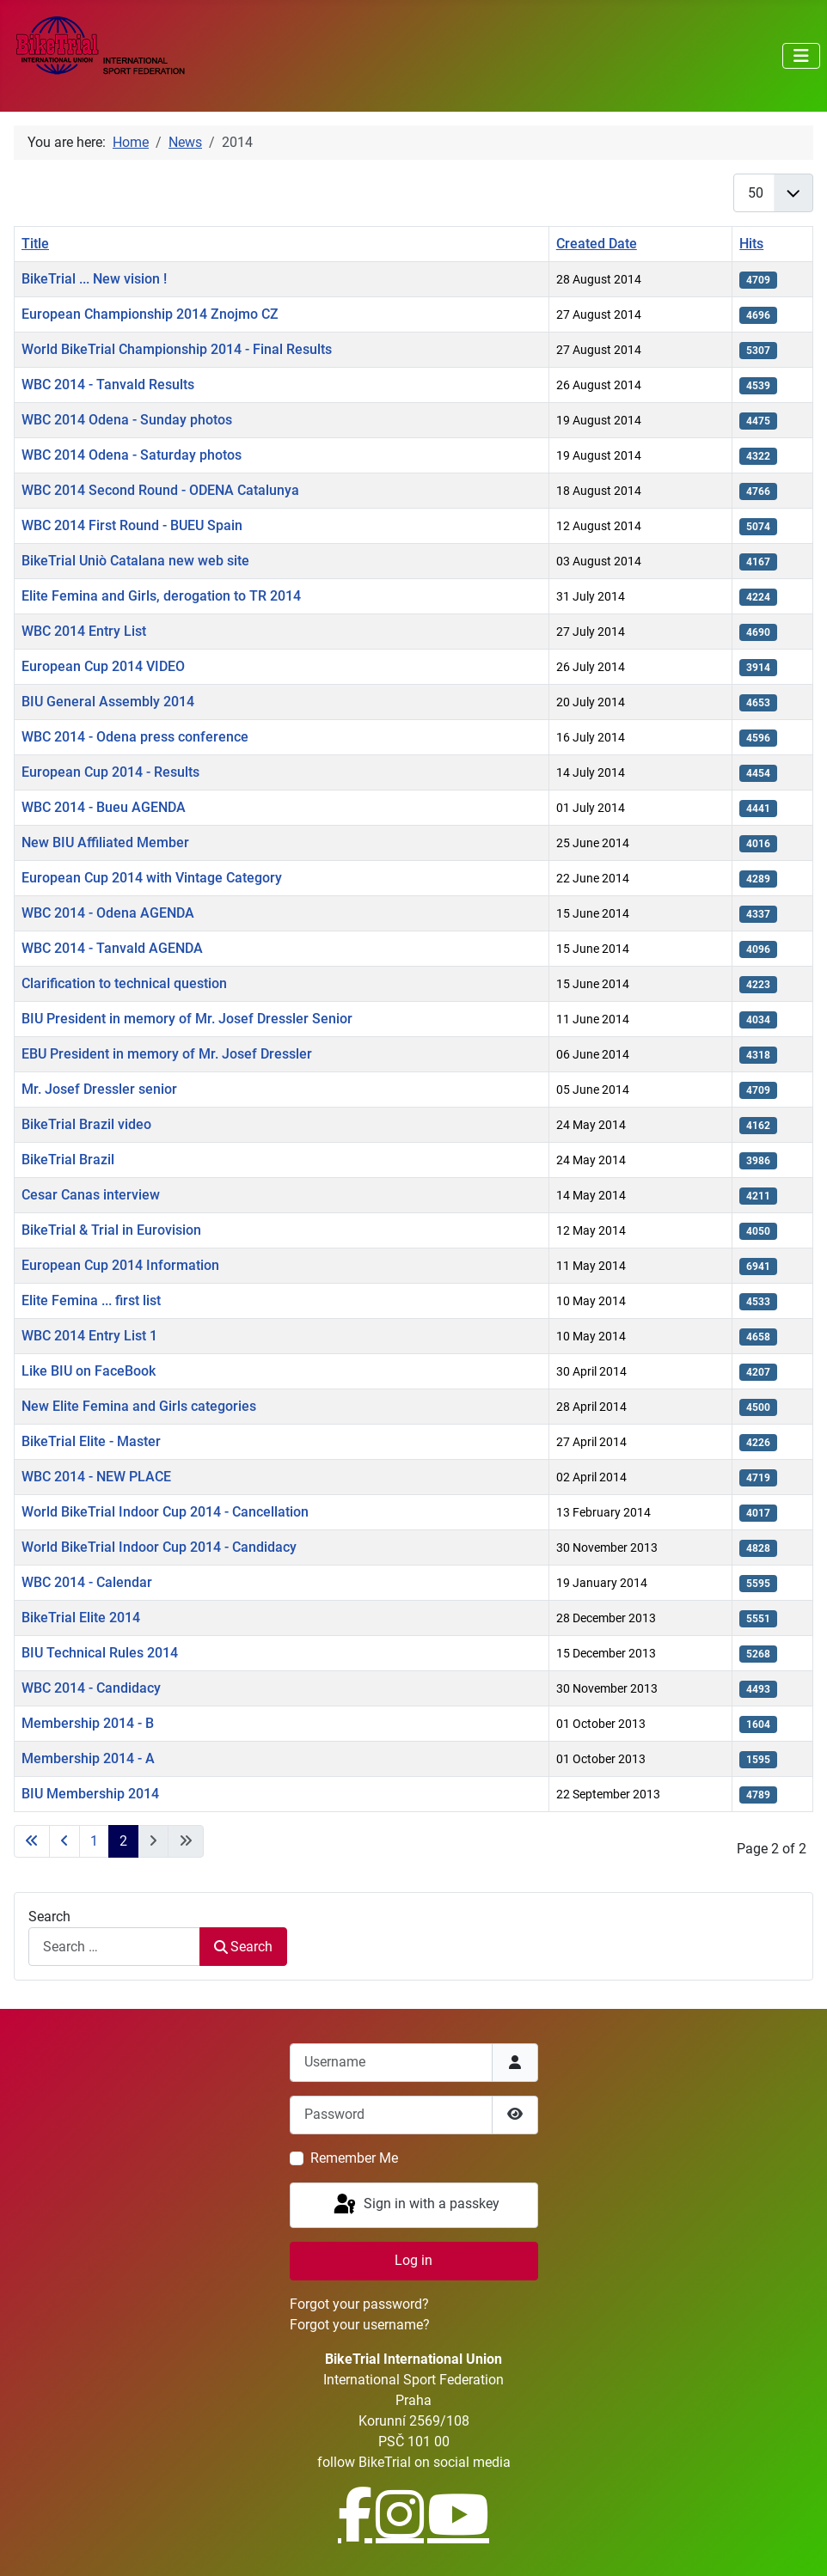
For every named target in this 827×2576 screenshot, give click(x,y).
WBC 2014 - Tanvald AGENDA (112, 948)
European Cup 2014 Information (120, 1265)
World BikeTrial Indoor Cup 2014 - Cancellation (165, 1512)
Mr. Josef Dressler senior (99, 1089)
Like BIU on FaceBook (88, 1371)
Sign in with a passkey (415, 2205)
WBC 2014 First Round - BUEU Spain (131, 525)
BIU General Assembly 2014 (107, 701)
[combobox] (114, 1946)
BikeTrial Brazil (67, 1159)
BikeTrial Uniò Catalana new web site (135, 560)
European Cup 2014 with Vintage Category (151, 878)
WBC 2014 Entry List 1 (89, 1336)
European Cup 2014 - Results (110, 772)
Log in (413, 2260)
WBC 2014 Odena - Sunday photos (126, 420)
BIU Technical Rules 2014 (99, 1653)
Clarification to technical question (124, 983)
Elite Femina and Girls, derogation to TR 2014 (161, 596)
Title (35, 243)
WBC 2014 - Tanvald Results (107, 384)
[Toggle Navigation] (801, 56)
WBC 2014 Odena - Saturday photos (131, 455)
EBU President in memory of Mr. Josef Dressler (166, 1054)
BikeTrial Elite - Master (91, 1441)
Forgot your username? (360, 2325)
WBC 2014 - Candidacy (91, 1688)
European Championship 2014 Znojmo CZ (150, 314)
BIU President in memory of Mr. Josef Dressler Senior (186, 1018)
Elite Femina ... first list (91, 1300)
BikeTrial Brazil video (86, 1124)
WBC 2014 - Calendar (86, 1582)
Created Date (596, 243)
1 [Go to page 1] (94, 1841)
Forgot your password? (359, 2304)
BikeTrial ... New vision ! (94, 279)
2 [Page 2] (123, 1841)
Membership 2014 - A (88, 1758)
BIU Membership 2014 (90, 1793)
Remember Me (354, 2158)
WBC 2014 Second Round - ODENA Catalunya (160, 490)
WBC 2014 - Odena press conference (134, 737)
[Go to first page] (32, 1841)
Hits (751, 243)
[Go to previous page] (64, 1841)
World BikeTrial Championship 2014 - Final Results (176, 349)
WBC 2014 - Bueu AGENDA (103, 807)
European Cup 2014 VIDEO (103, 666)
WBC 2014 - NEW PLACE (96, 1476)
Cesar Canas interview (90, 1195)
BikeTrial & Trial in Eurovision (111, 1230)
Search (49, 1916)
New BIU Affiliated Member (105, 842)
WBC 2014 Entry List (83, 631)
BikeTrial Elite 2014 (80, 1617)
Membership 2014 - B (87, 1723)
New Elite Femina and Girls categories (138, 1406)
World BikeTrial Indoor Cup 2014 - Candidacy (159, 1547)
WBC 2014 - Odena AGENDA (107, 913)
